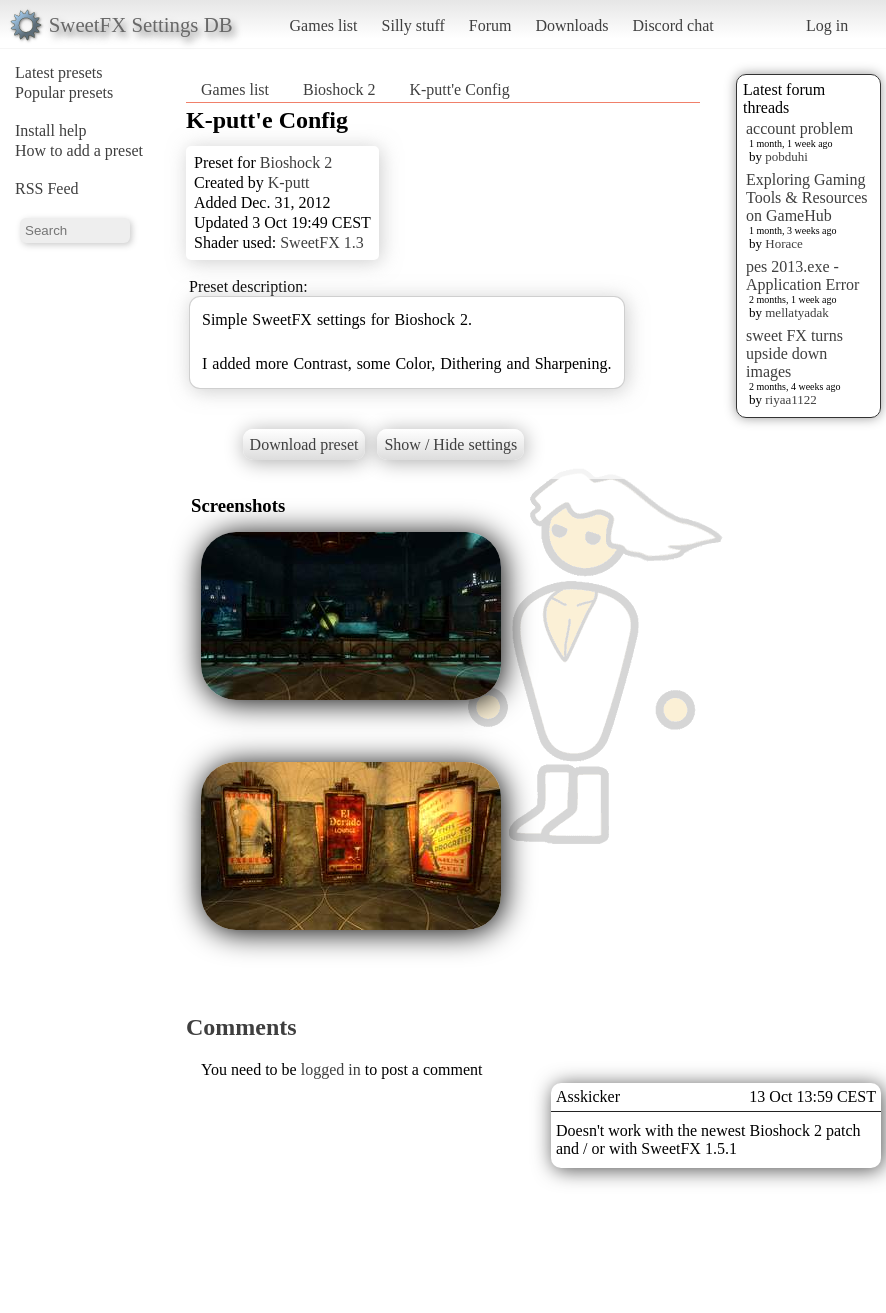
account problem (799, 128)
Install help (51, 130)
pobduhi (786, 156)
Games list (324, 25)
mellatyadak (797, 312)
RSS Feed (47, 188)
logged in (331, 1069)
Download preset (304, 444)
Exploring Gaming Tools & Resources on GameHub (807, 197)
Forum (490, 25)
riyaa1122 (791, 399)
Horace (784, 243)
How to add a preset (79, 150)
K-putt (289, 182)
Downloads (571, 25)
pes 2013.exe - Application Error (802, 275)
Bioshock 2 (339, 89)
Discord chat (672, 25)
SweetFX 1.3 (322, 242)
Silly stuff (413, 25)
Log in (827, 25)
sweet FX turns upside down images (794, 353)
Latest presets (59, 72)
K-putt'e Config (459, 89)
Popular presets (64, 92)
